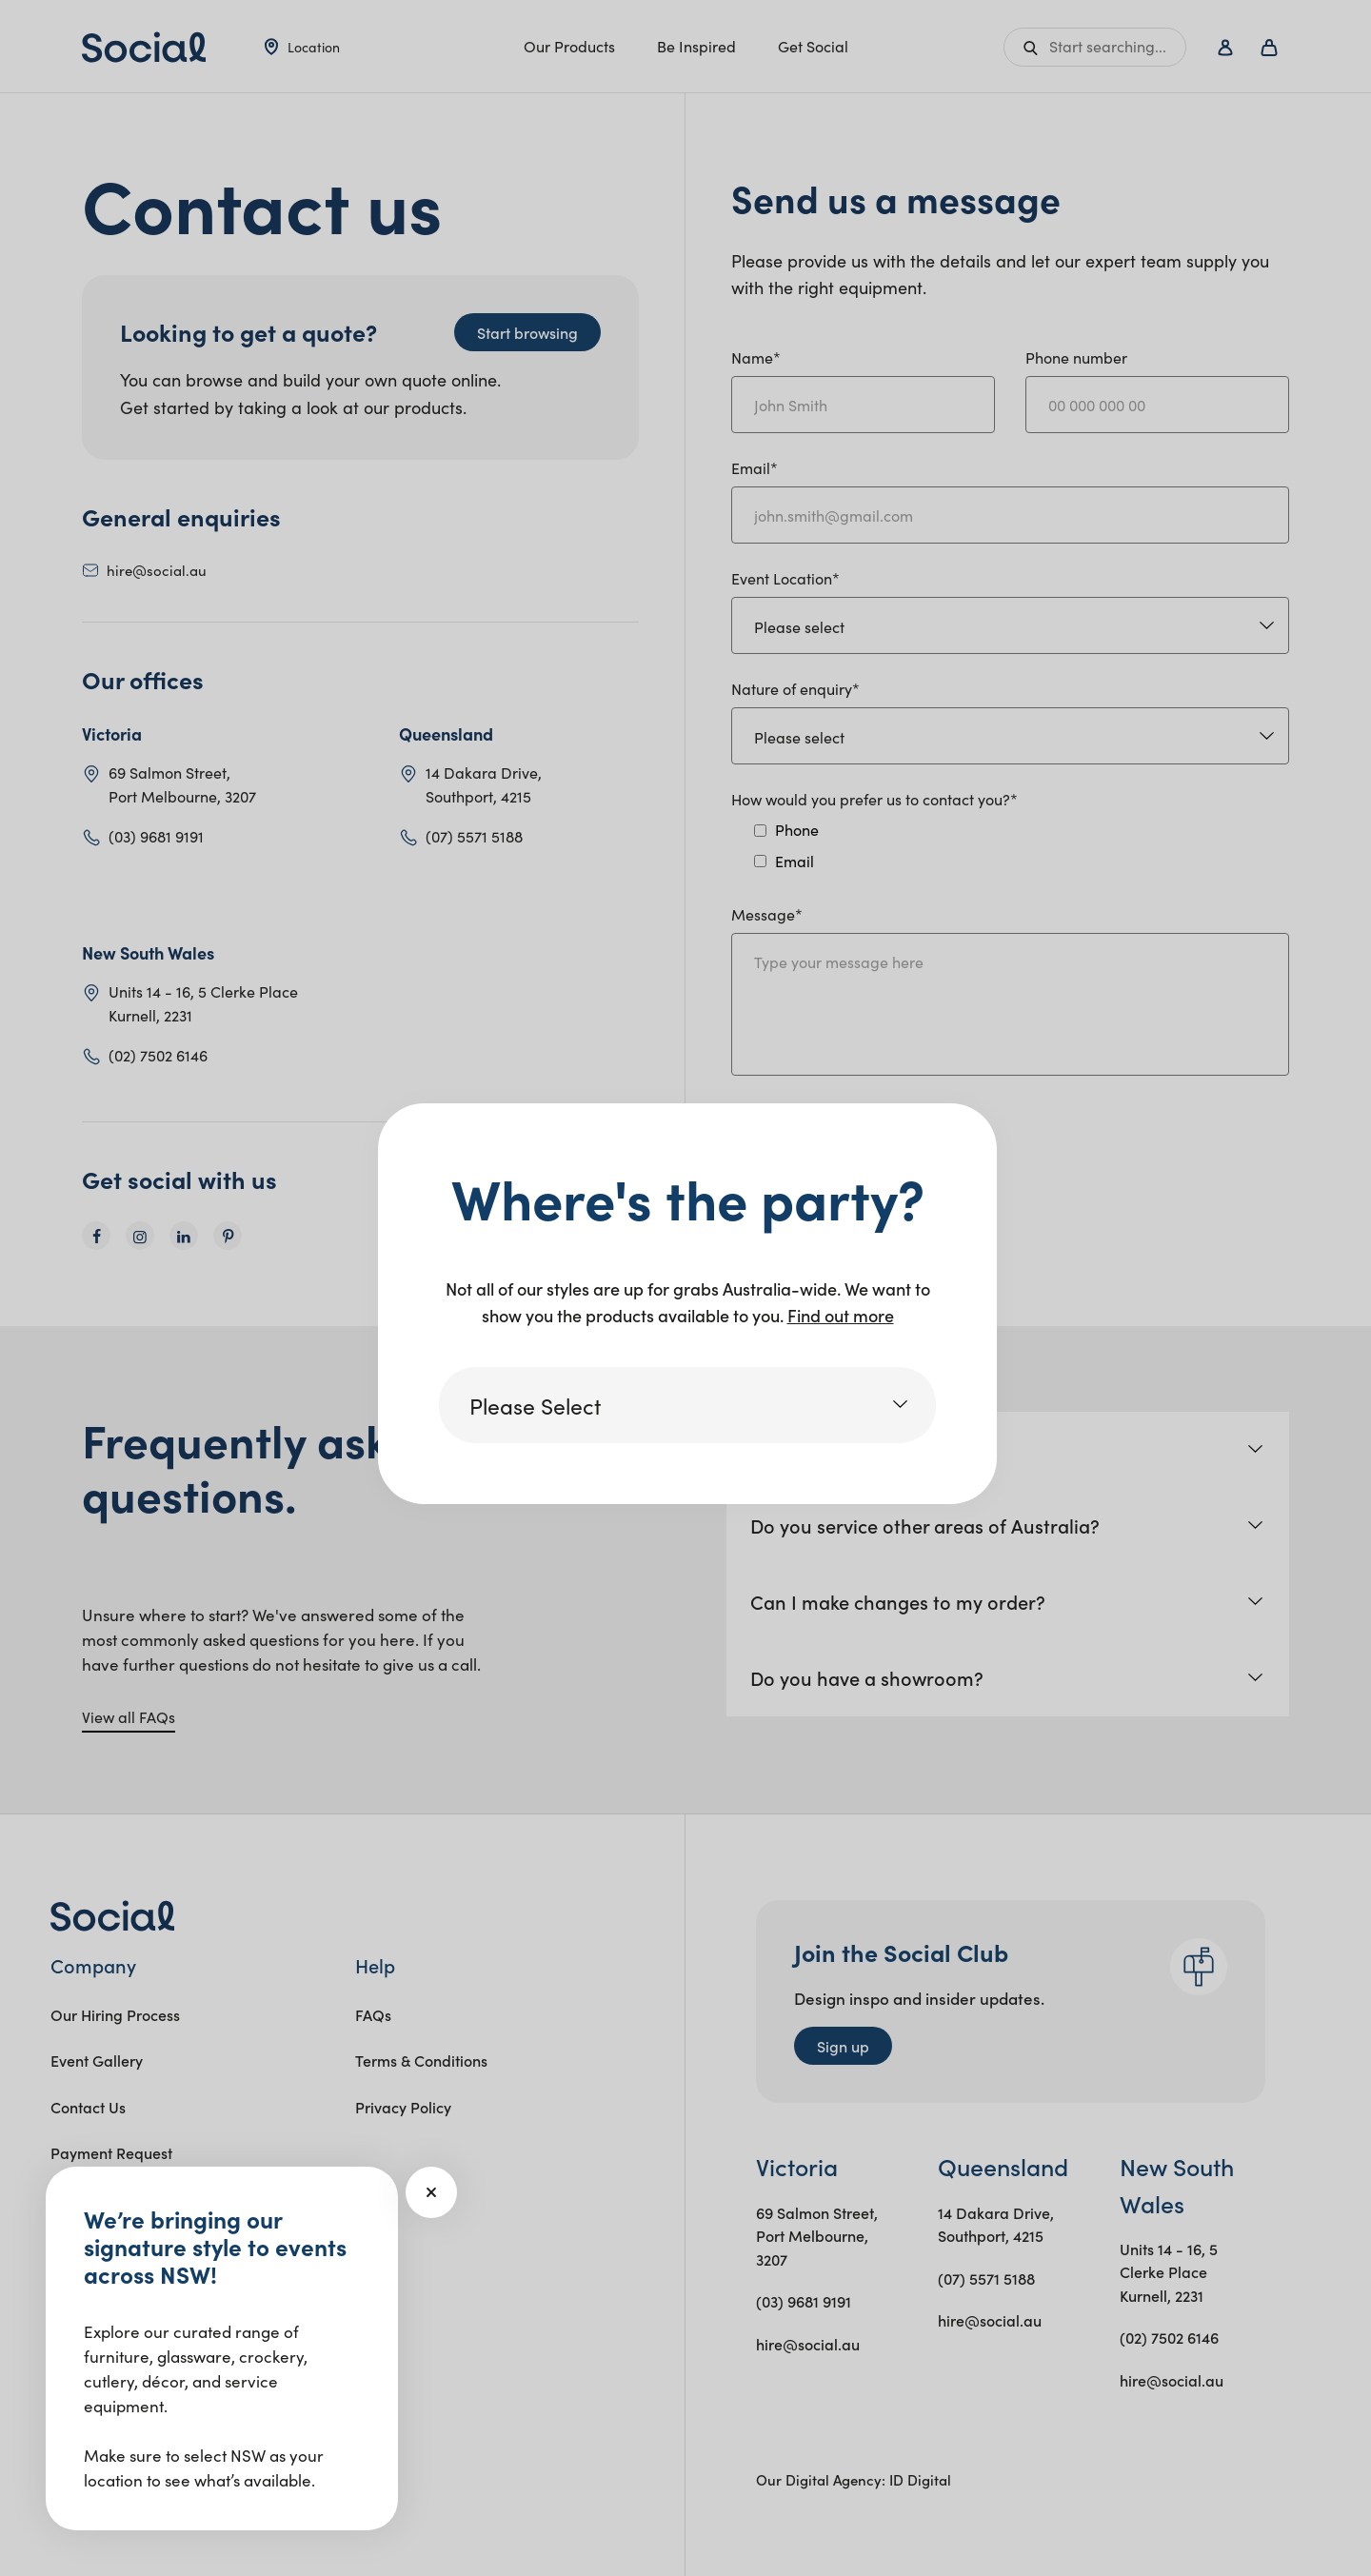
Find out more (840, 1315)
